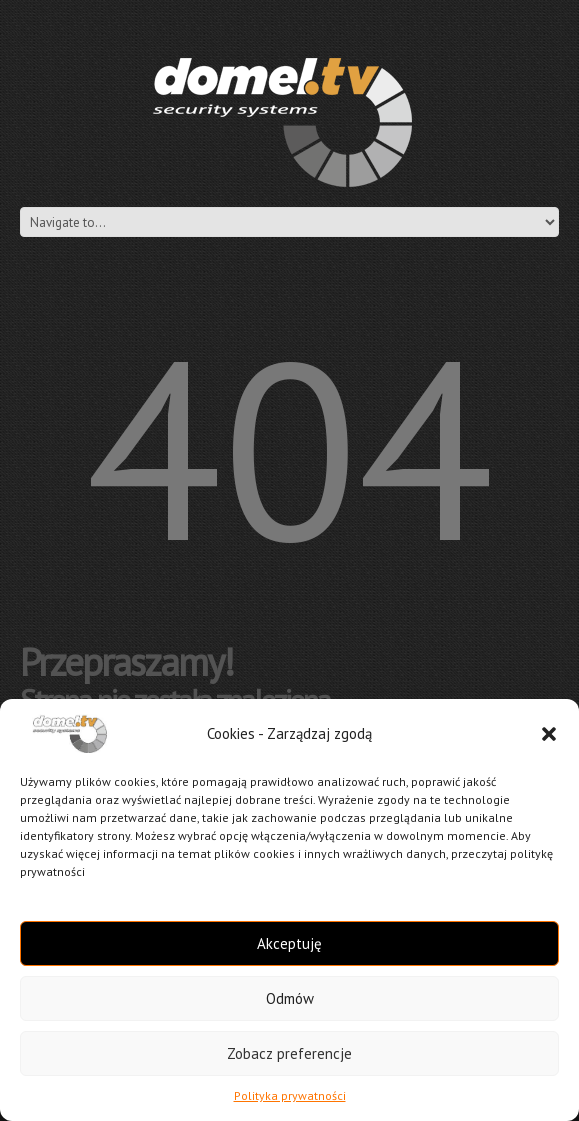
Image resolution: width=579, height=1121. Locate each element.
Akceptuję (289, 943)
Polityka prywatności (290, 1095)
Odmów (290, 998)
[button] (549, 734)
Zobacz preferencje (289, 1053)
